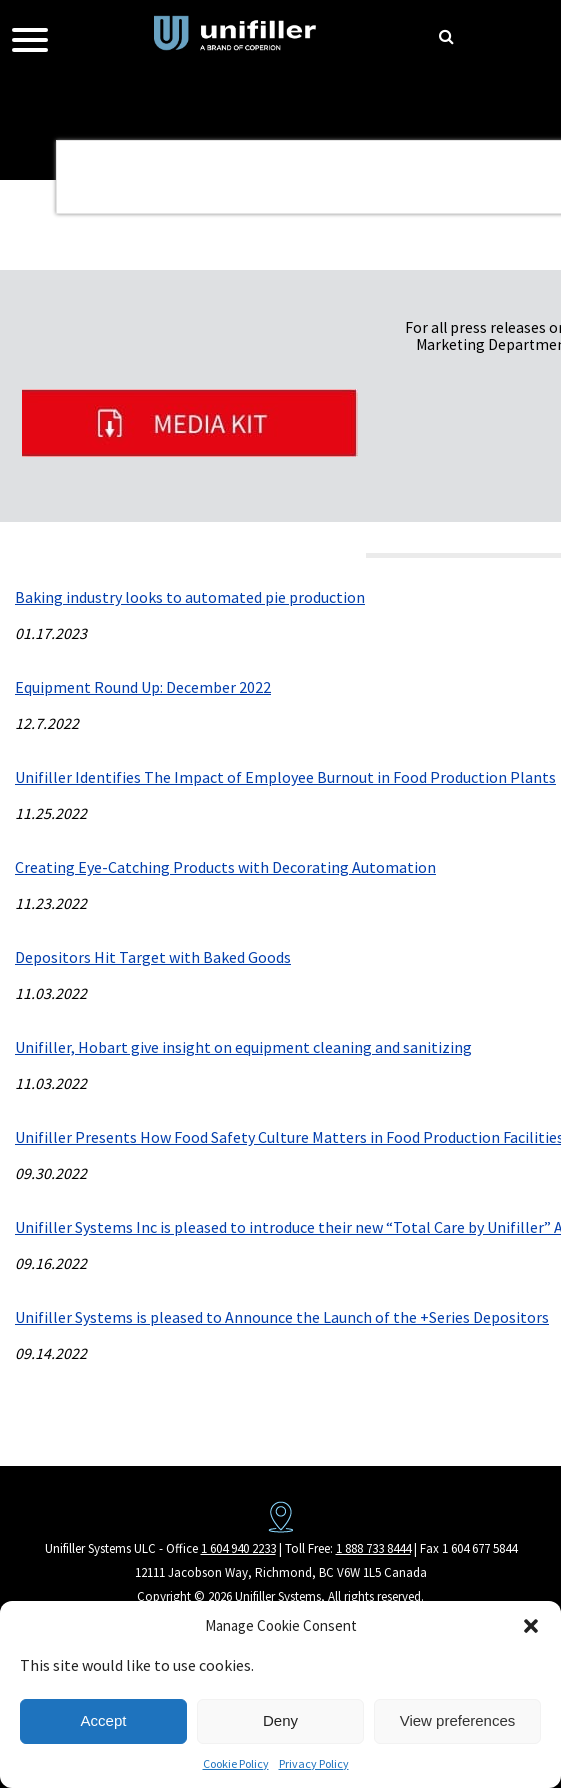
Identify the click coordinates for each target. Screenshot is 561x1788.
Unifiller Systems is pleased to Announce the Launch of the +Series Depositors (282, 1317)
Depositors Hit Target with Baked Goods (153, 957)
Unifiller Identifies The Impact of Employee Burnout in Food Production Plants (285, 777)
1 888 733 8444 (373, 1548)
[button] (531, 1626)
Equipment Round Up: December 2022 (143, 687)
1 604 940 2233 (238, 1548)
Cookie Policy (236, 1763)
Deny (280, 1720)
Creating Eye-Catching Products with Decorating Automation (225, 867)
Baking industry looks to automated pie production (190, 597)
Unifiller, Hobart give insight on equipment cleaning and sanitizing (243, 1047)
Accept (104, 1720)
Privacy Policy (314, 1763)
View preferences (458, 1720)
